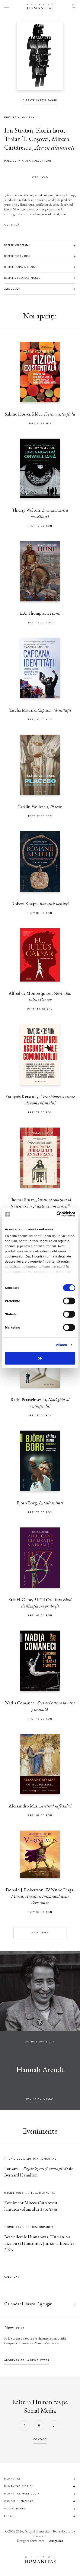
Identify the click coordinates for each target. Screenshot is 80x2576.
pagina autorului (40, 2099)
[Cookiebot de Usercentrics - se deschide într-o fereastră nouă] (57, 1214)
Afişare (61, 1344)
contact (40, 2439)
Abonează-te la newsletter (26, 2360)
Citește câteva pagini (40, 100)
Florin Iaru (50, 130)
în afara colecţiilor (34, 160)
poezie (9, 160)
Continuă (11, 224)
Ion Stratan (18, 130)
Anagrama (56, 2540)
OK (40, 1358)
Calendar (11, 2277)
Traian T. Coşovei (26, 139)
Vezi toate (40, 1932)
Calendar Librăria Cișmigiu (28, 2304)
